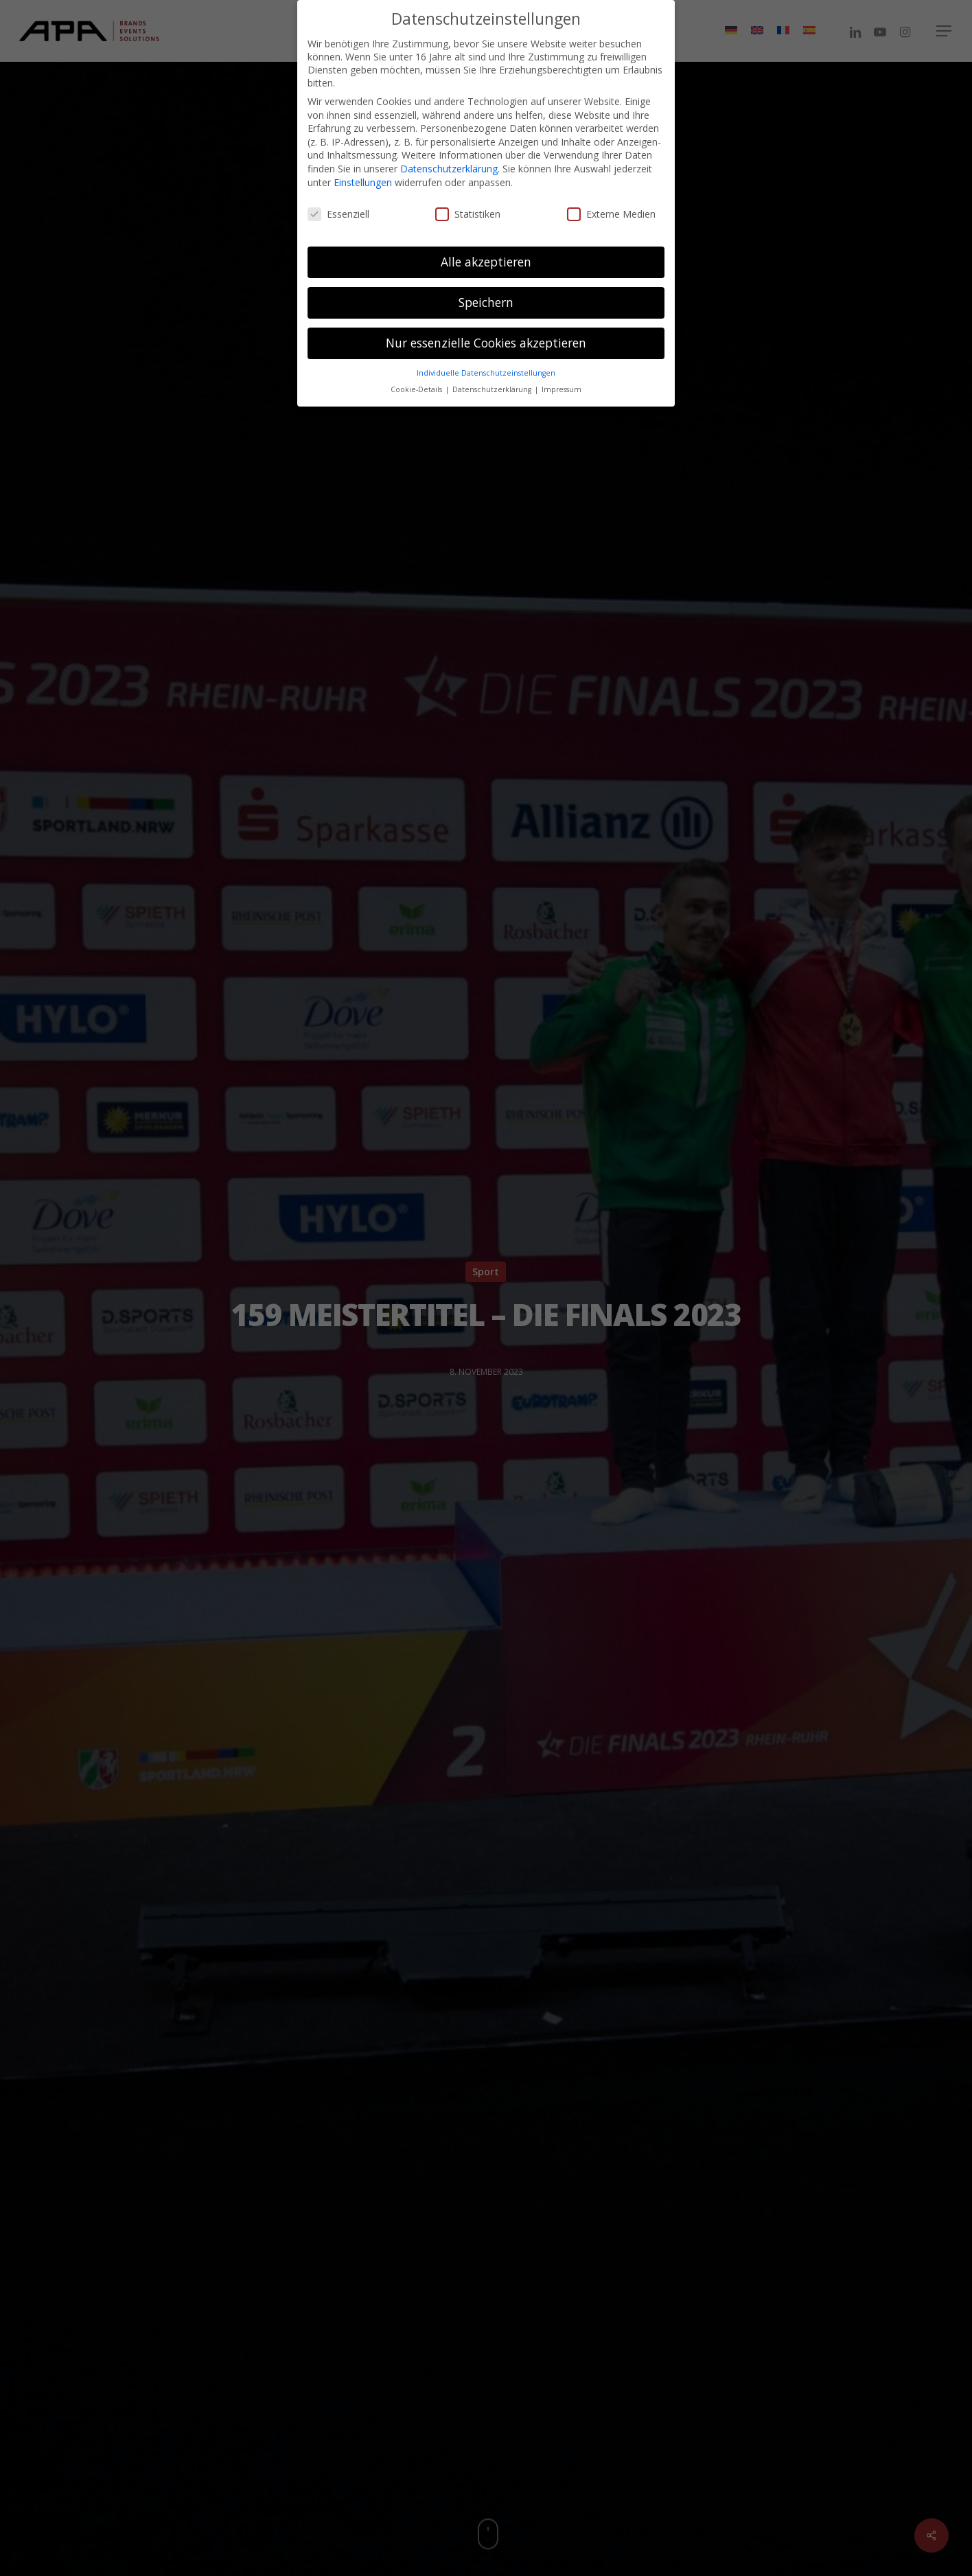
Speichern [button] (486, 296)
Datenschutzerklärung (449, 163)
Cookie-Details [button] (417, 384)
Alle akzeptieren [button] (486, 256)
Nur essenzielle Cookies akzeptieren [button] (486, 337)
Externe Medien (611, 208)
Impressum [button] (561, 384)
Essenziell (338, 208)
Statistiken (467, 208)
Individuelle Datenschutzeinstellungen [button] (486, 367)
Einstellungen (363, 176)
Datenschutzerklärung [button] (492, 384)
